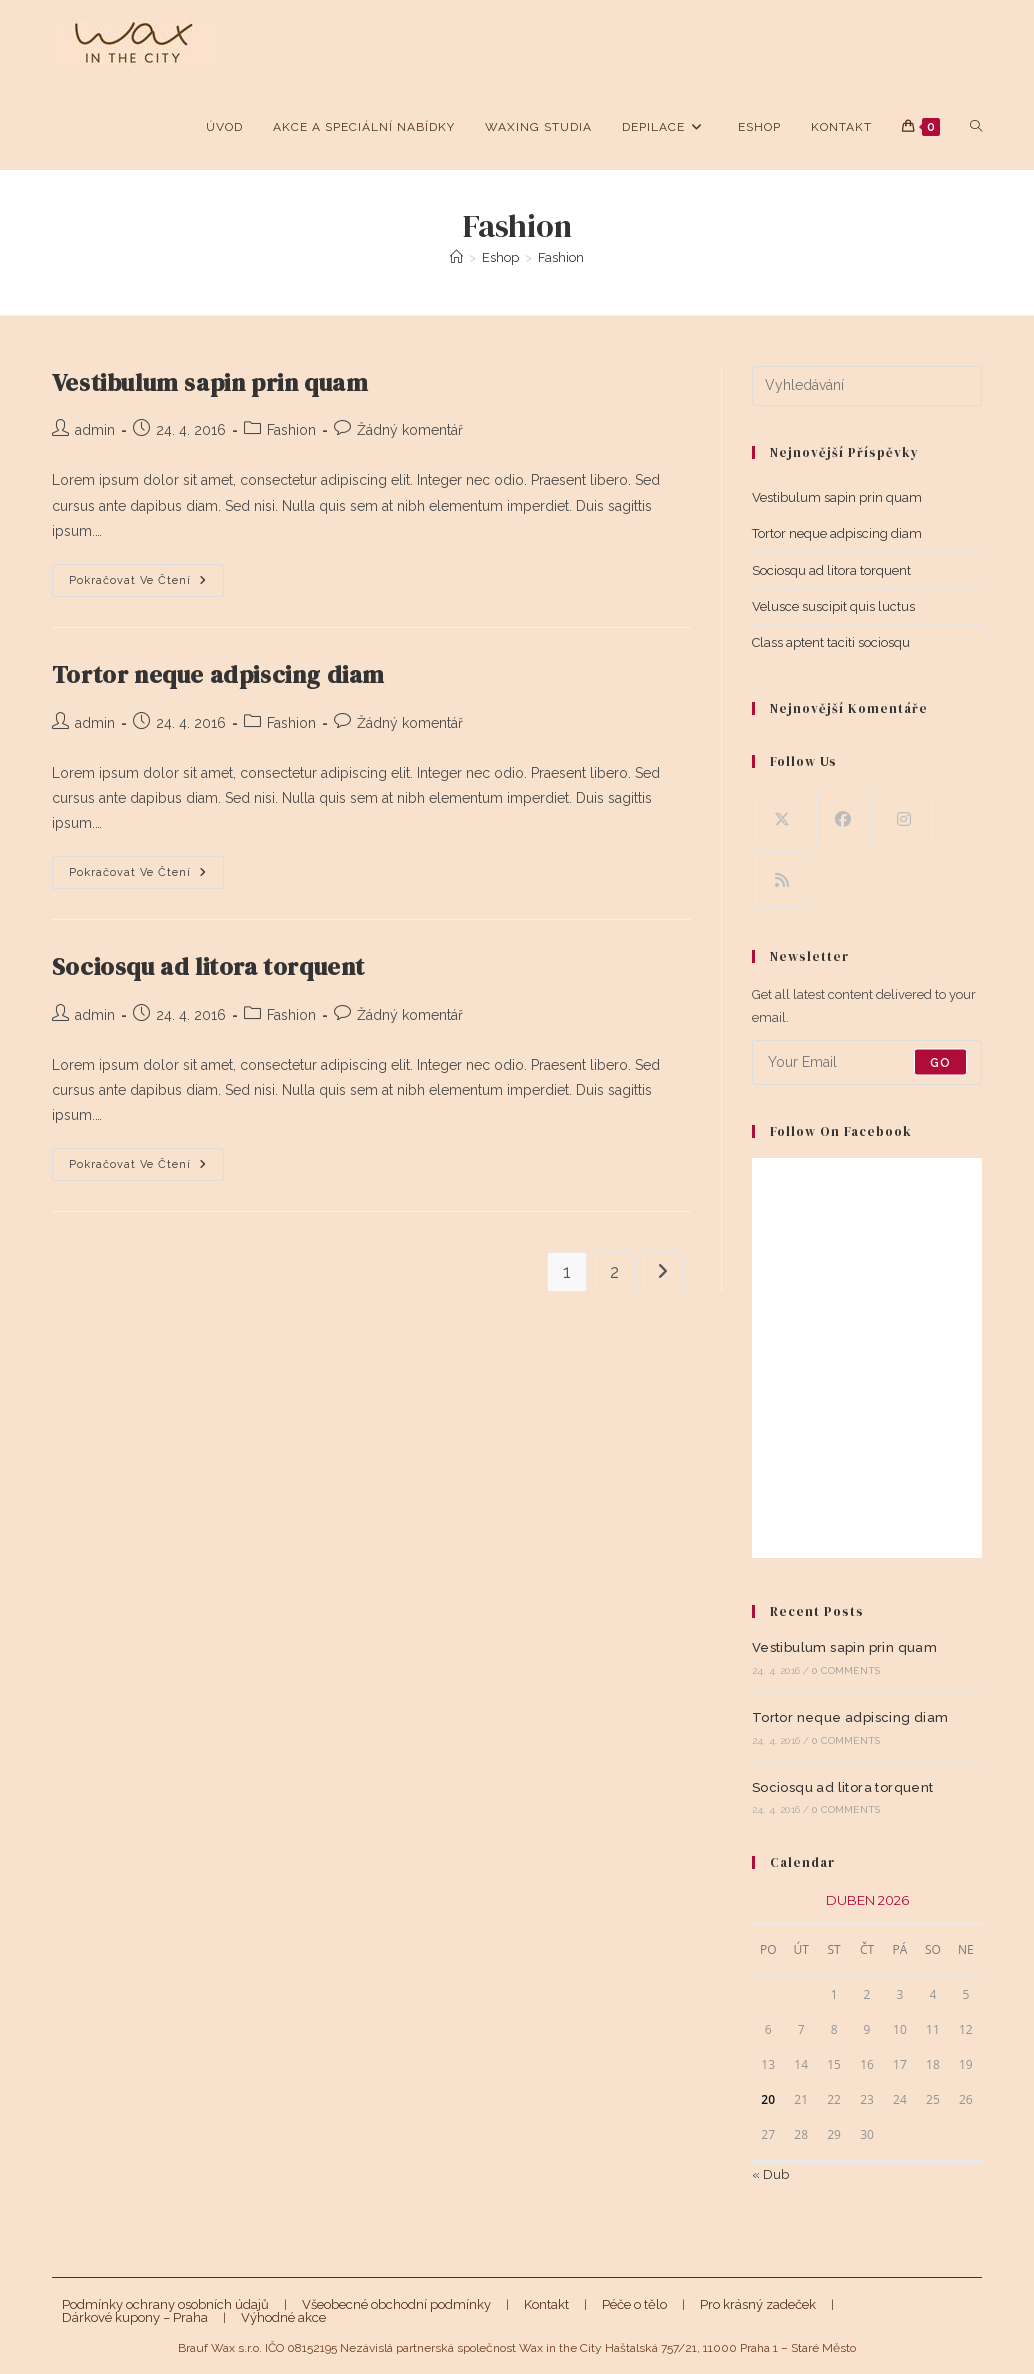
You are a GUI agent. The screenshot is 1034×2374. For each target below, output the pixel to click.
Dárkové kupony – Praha (135, 2317)
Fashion (561, 257)
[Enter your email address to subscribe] (867, 1062)
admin (95, 430)
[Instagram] (904, 818)
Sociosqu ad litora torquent (208, 966)
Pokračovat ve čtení (146, 585)
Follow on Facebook (841, 1131)
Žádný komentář (410, 430)
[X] (782, 818)
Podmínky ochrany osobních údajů (165, 2304)
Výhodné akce (283, 2317)
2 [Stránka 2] (614, 1271)
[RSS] (782, 879)
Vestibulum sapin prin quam (210, 382)
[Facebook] (843, 818)
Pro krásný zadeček (758, 2304)
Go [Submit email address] (940, 1062)
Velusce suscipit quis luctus (833, 606)
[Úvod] (456, 257)
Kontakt (546, 2304)
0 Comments (846, 1670)
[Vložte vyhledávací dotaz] (867, 386)
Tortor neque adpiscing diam (218, 674)
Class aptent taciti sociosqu (831, 642)
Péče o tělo (634, 2304)
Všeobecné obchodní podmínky (396, 2304)
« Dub (770, 2174)
